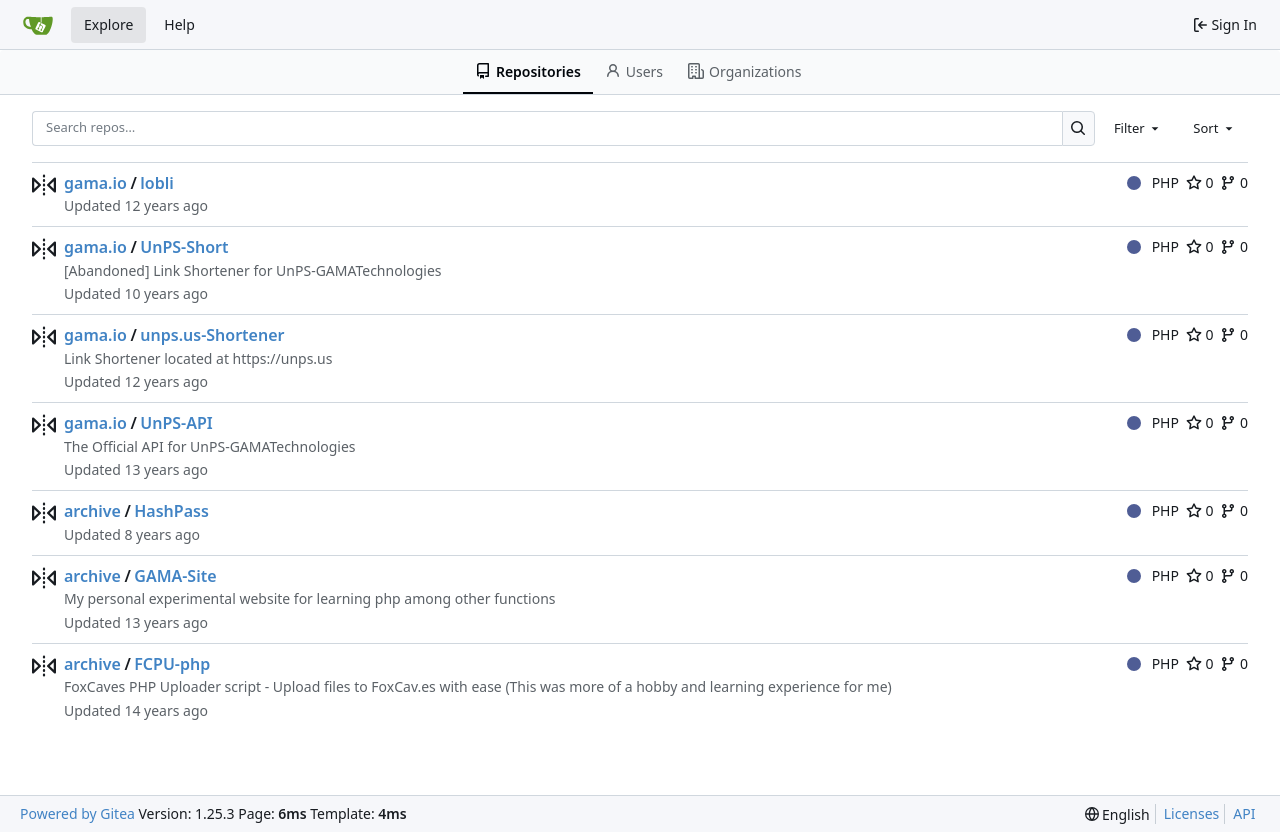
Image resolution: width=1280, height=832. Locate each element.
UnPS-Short (184, 247)
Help (179, 24)
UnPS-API (176, 423)
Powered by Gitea (77, 813)
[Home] (38, 25)
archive (92, 511)
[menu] (1117, 814)
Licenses (1192, 813)
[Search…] (1078, 128)
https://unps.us (283, 358)
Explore (108, 24)
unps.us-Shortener (212, 335)
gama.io (95, 183)
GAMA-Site (175, 576)
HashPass (171, 511)
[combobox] (1138, 128)
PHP (1153, 182)
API (1244, 813)
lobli (156, 183)
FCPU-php (172, 664)
